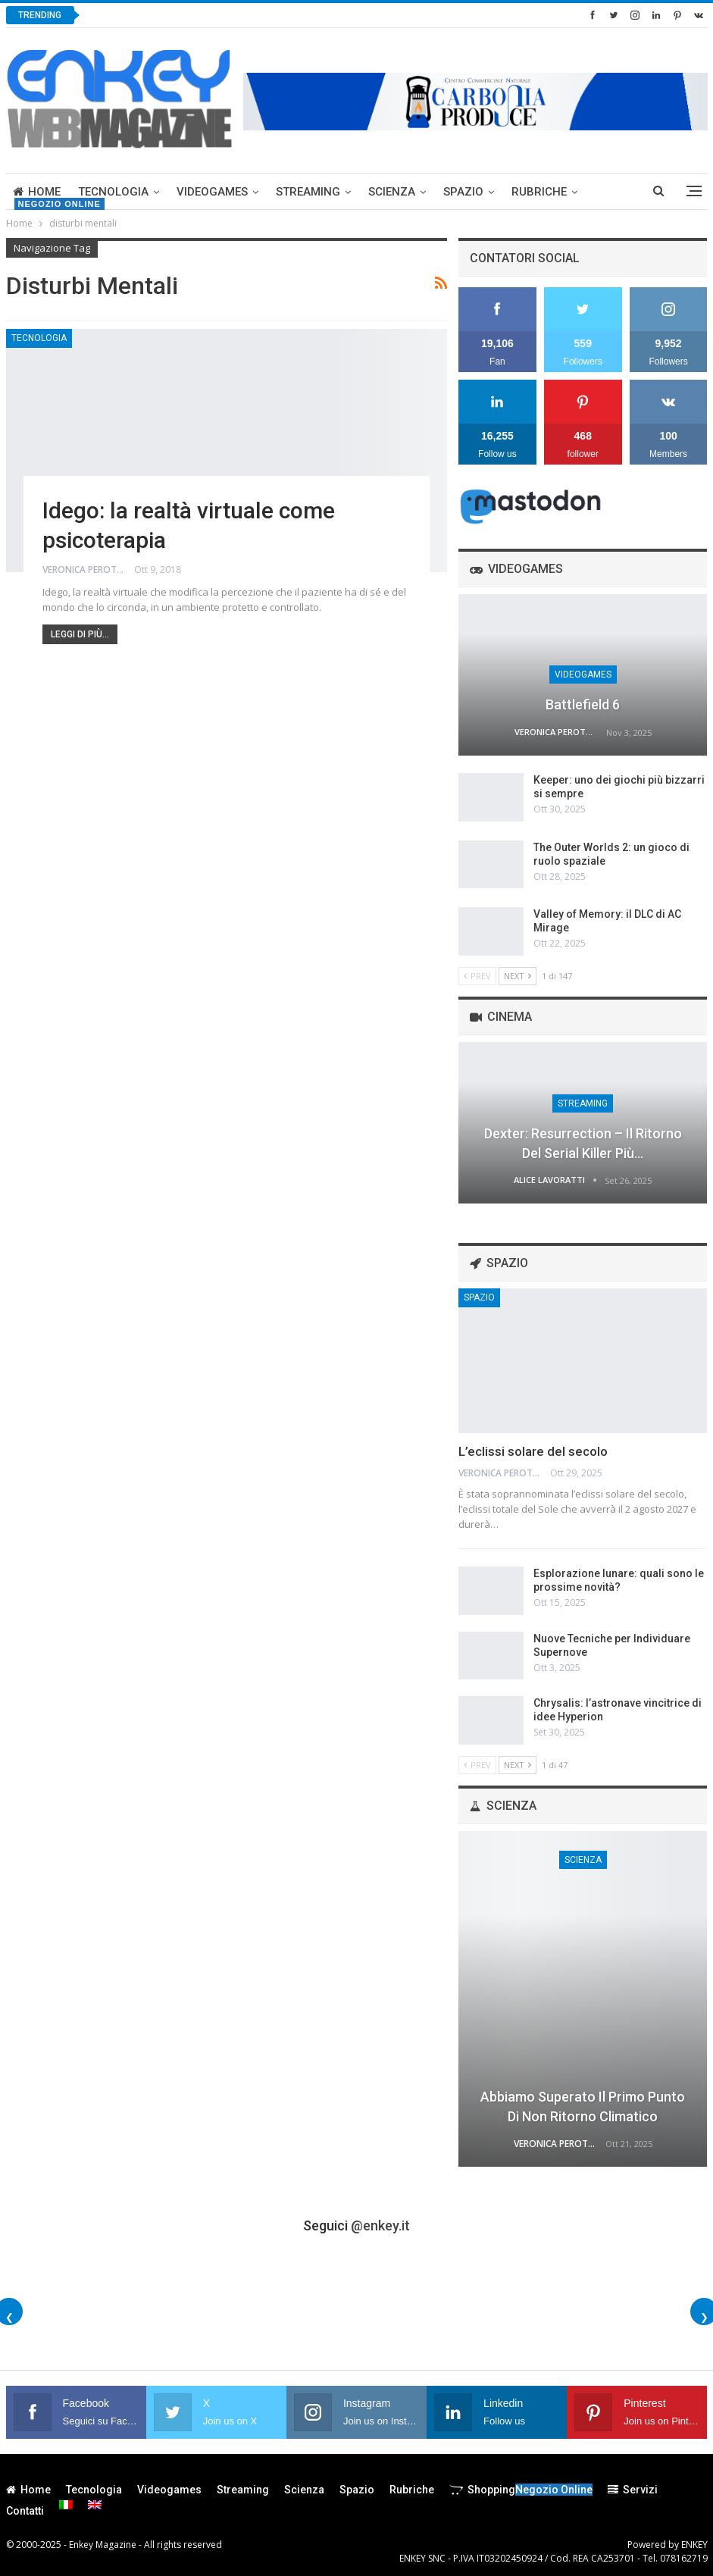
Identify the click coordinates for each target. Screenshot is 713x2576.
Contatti (25, 2511)
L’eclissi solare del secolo (533, 1451)
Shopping (521, 2490)
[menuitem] (66, 2504)
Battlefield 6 (583, 704)
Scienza (391, 192)
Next (517, 975)
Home (37, 192)
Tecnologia (113, 192)
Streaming (308, 192)
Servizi (633, 2490)
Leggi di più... (80, 634)
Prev (477, 975)
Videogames (212, 192)
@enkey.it (380, 2225)
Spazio (463, 192)
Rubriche (539, 192)
